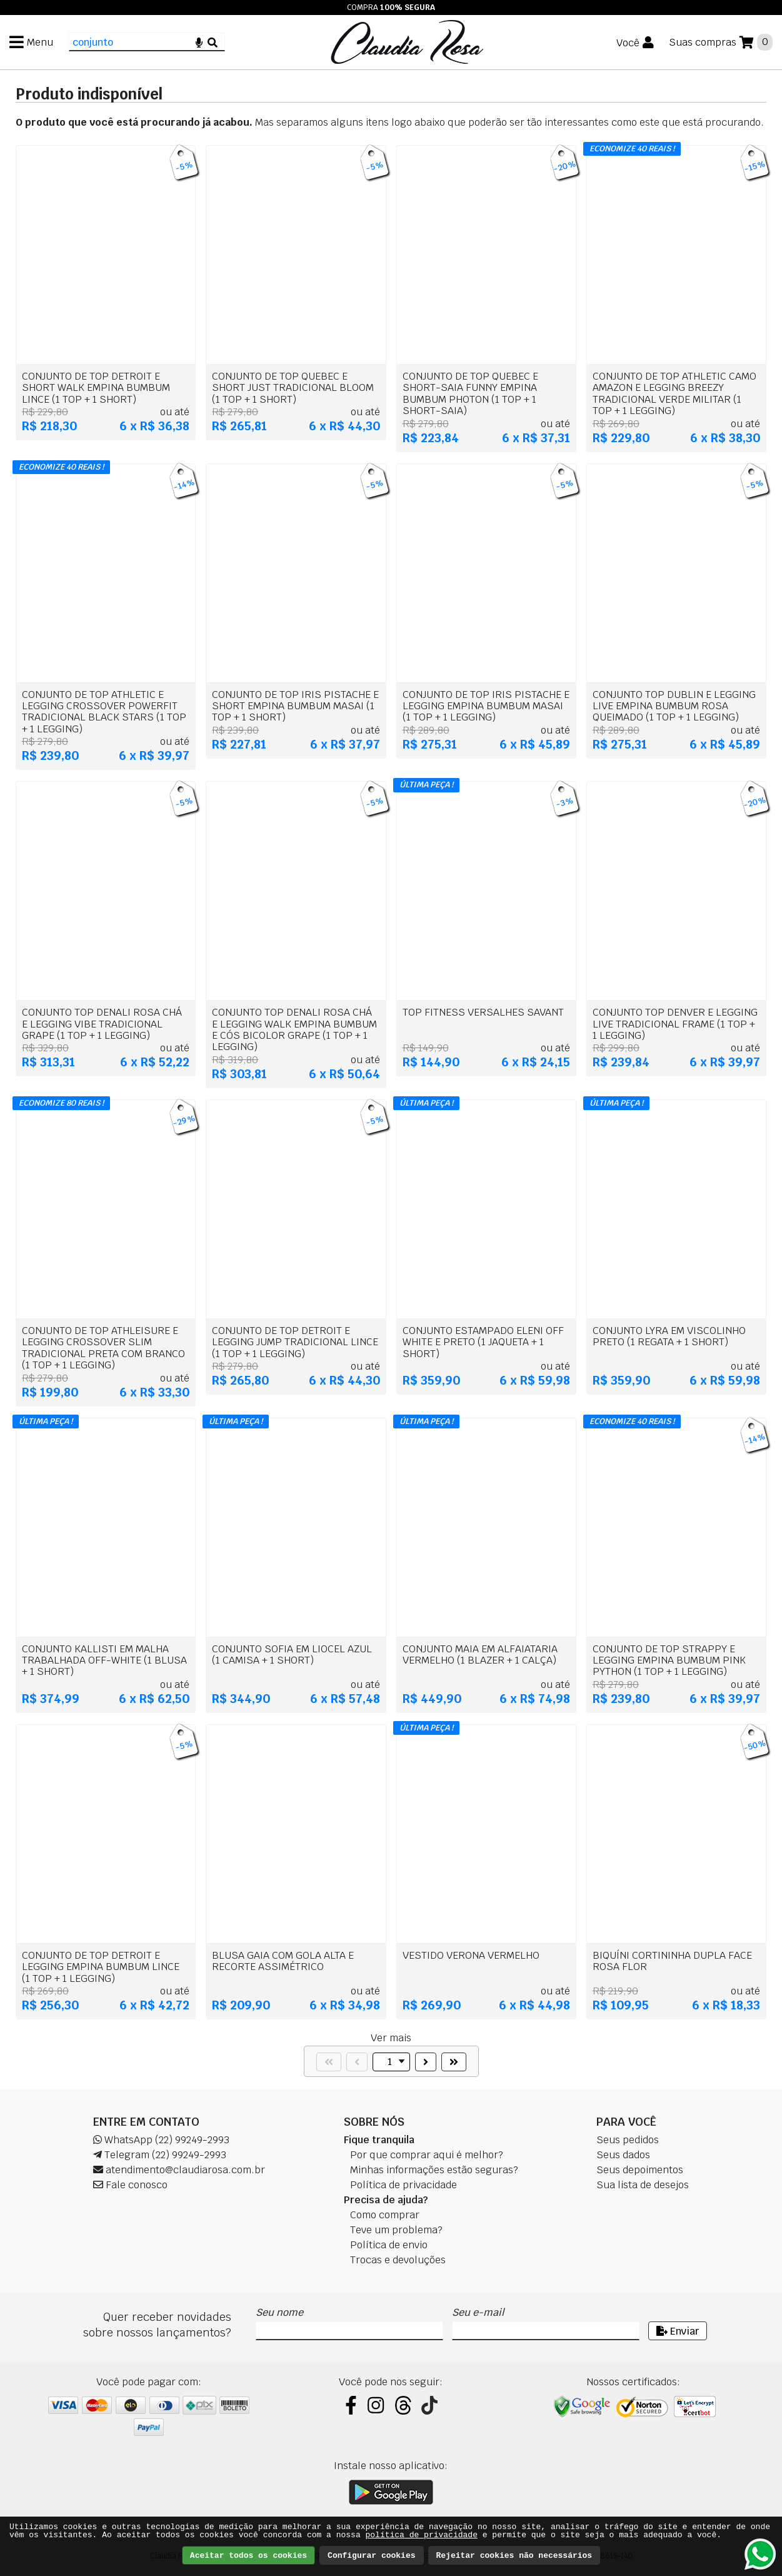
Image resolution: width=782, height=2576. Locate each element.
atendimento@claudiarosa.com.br (179, 2169)
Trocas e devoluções (398, 2259)
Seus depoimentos (639, 2169)
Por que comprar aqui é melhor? (426, 2154)
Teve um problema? (396, 2229)
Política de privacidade (403, 2184)
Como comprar (384, 2214)
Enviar (677, 2331)
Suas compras (702, 42)
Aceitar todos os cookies (248, 2555)
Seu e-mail (478, 2312)
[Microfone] (199, 42)
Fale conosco (130, 2184)
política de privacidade (422, 2535)
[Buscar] (212, 42)
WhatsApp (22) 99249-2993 (161, 2139)
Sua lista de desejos (642, 2184)
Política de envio (389, 2244)
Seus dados (623, 2154)
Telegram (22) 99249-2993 (159, 2154)
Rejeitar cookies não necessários (514, 2555)
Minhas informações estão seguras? (434, 2169)
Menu (40, 42)
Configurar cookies (371, 2555)
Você (627, 42)
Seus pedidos (627, 2139)
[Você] (635, 42)
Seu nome (279, 2312)
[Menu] (31, 42)
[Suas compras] (721, 42)
